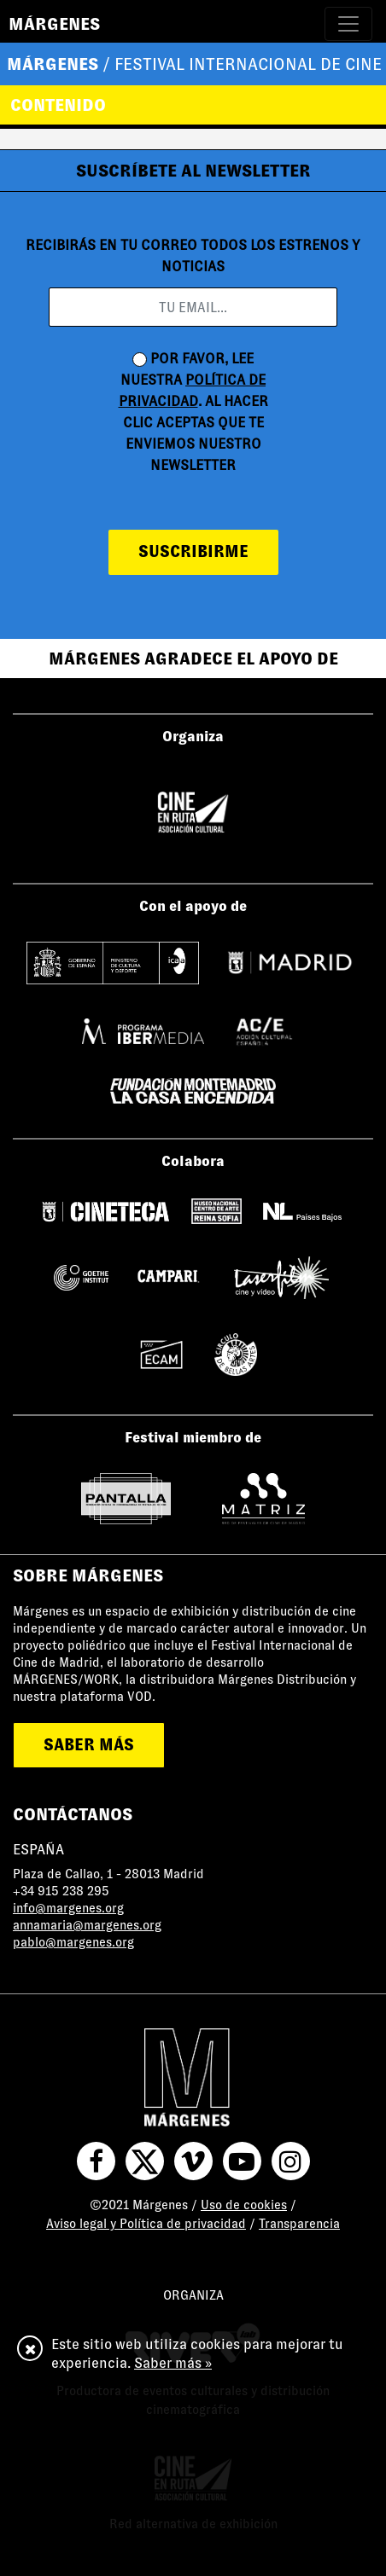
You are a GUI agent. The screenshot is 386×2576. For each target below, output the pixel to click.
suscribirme (193, 551)
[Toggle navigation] (348, 24)
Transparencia (299, 2224)
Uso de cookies (244, 2205)
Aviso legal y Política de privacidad (146, 2224)
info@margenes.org (68, 1908)
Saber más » (173, 2363)
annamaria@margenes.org (87, 1925)
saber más (89, 1745)
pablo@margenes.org (73, 1942)
